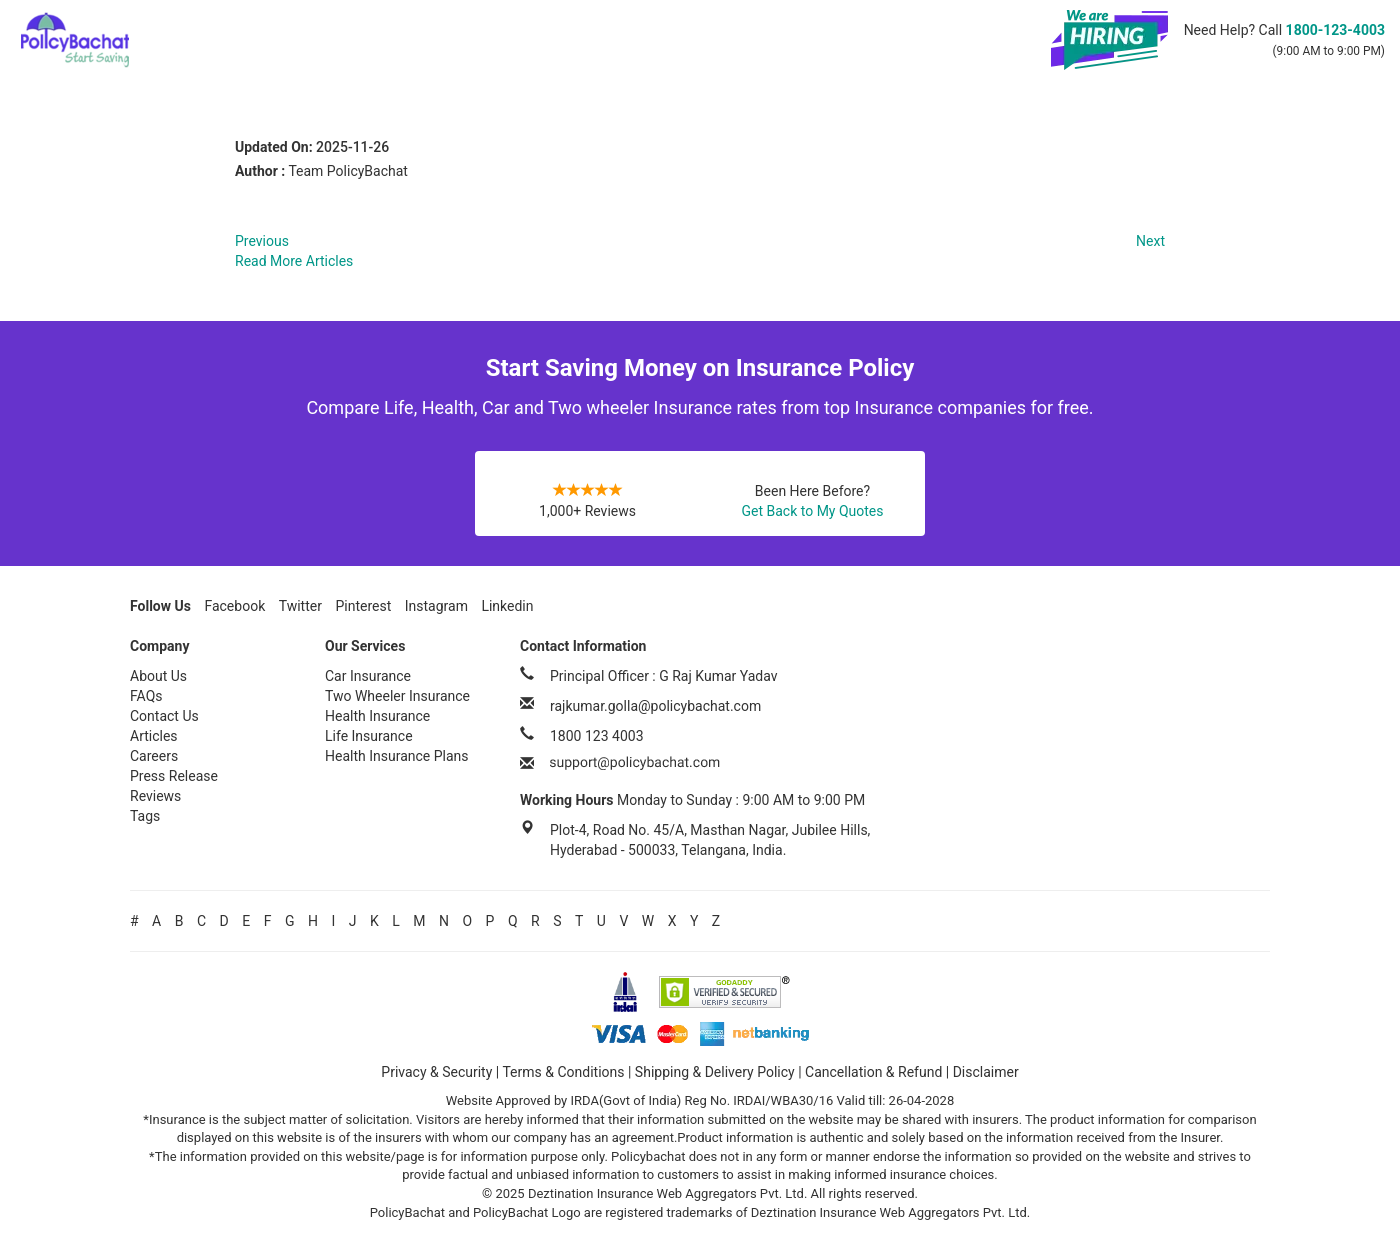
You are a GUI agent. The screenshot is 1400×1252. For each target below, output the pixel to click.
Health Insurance (377, 716)
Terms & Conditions (563, 1072)
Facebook (234, 606)
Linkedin (507, 606)
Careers (154, 756)
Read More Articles (294, 261)
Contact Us (164, 716)
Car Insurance (368, 676)
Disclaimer (986, 1072)
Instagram (436, 606)
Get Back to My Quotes (812, 511)
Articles (154, 736)
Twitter (300, 606)
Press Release (174, 776)
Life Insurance (369, 736)
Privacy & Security (436, 1072)
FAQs (146, 696)
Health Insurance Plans (397, 756)
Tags (145, 816)
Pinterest (363, 606)
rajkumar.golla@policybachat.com (655, 706)
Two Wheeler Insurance (397, 696)
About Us (158, 676)
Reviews (155, 796)
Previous (262, 241)
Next (1150, 241)
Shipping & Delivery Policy (715, 1072)
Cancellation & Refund (873, 1072)
